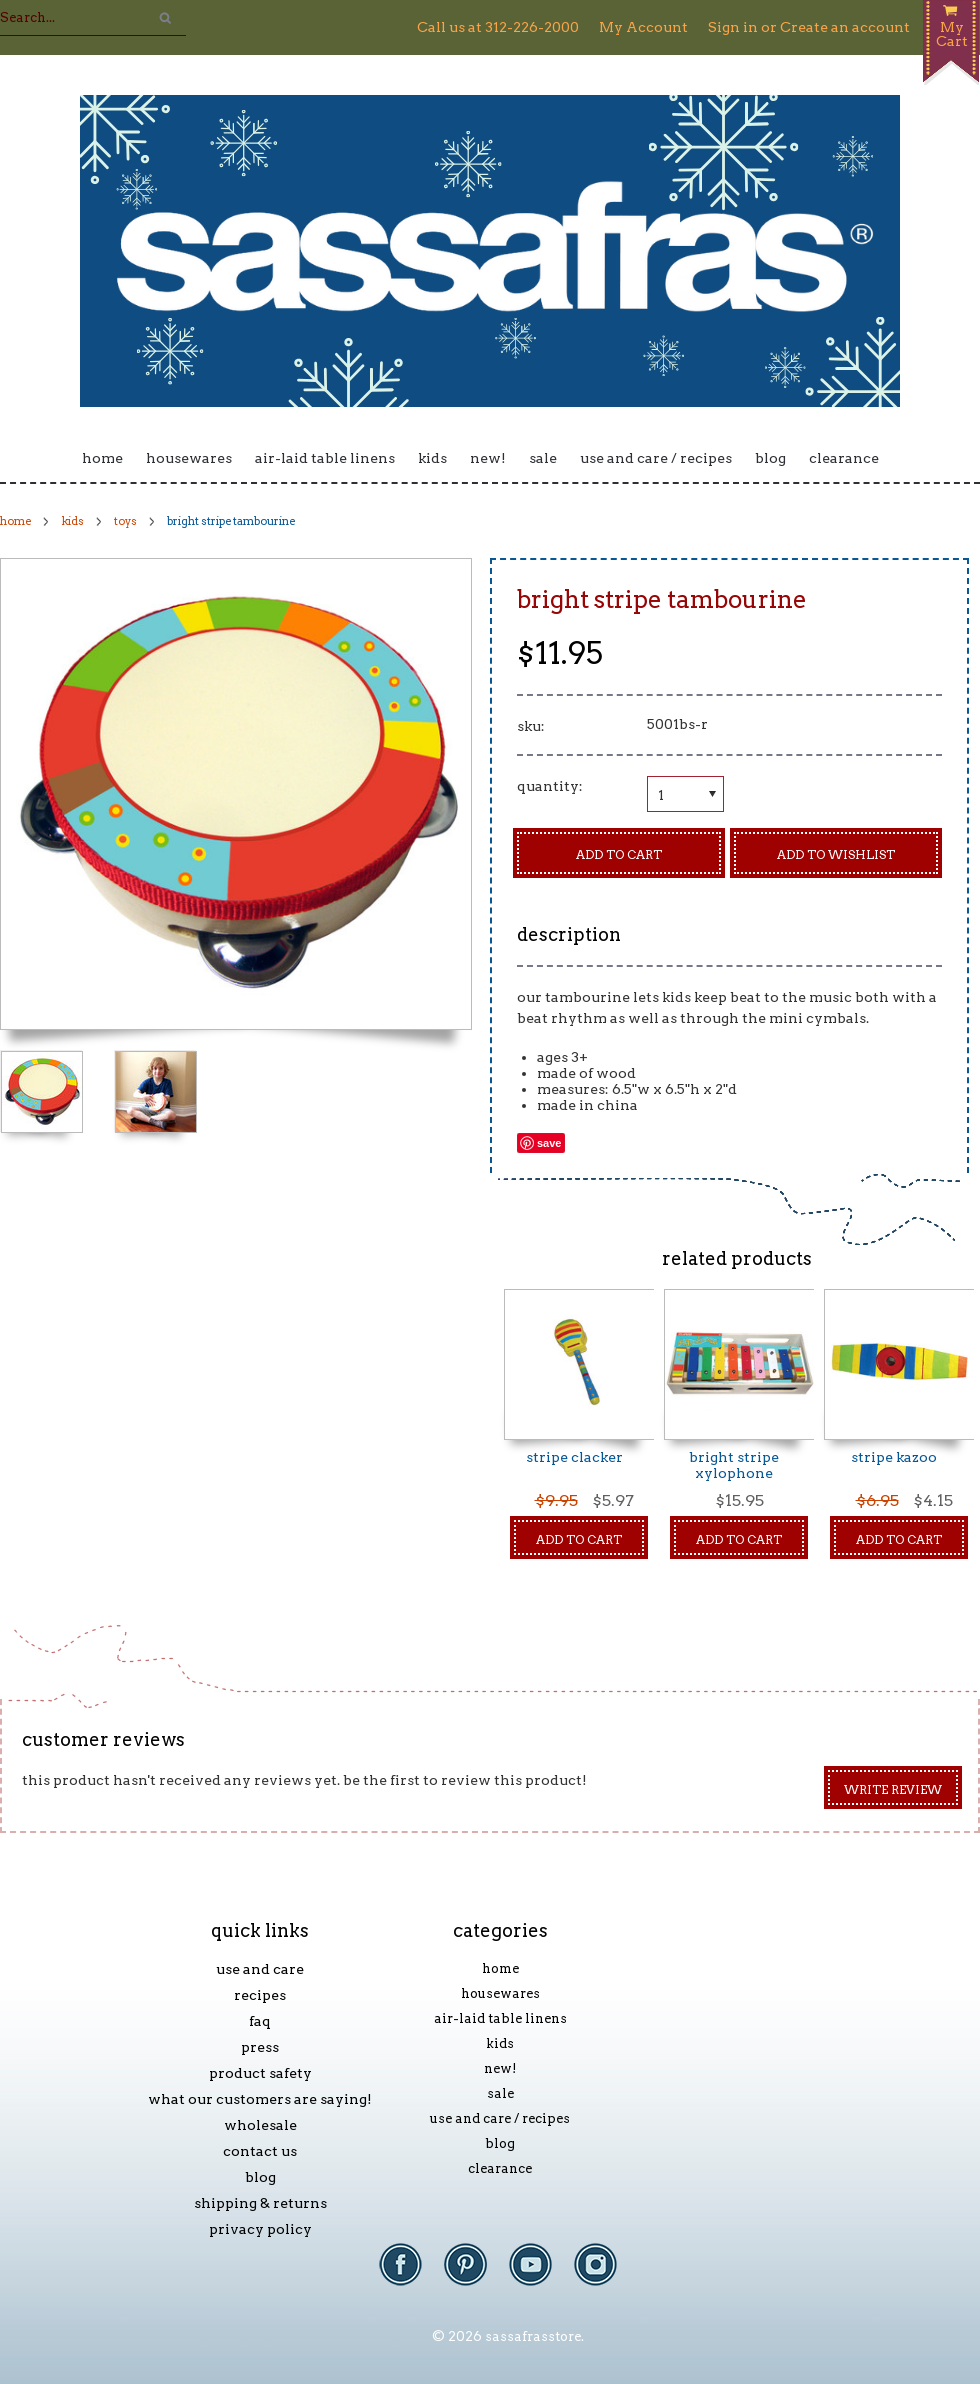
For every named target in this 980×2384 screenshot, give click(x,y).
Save (549, 1143)
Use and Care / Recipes (656, 458)
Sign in (733, 27)
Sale (543, 458)
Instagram (605, 2274)
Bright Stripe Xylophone (734, 1465)
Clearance (844, 458)
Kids (432, 458)
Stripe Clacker (574, 1457)
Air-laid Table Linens (325, 458)
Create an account (845, 27)
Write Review (893, 1789)
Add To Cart (579, 1539)
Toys (125, 521)
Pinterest (475, 2274)
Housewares (189, 458)
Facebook (410, 2274)
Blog (770, 458)
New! (488, 458)
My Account (643, 27)
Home (102, 458)
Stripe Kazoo (894, 1457)
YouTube (540, 2274)
